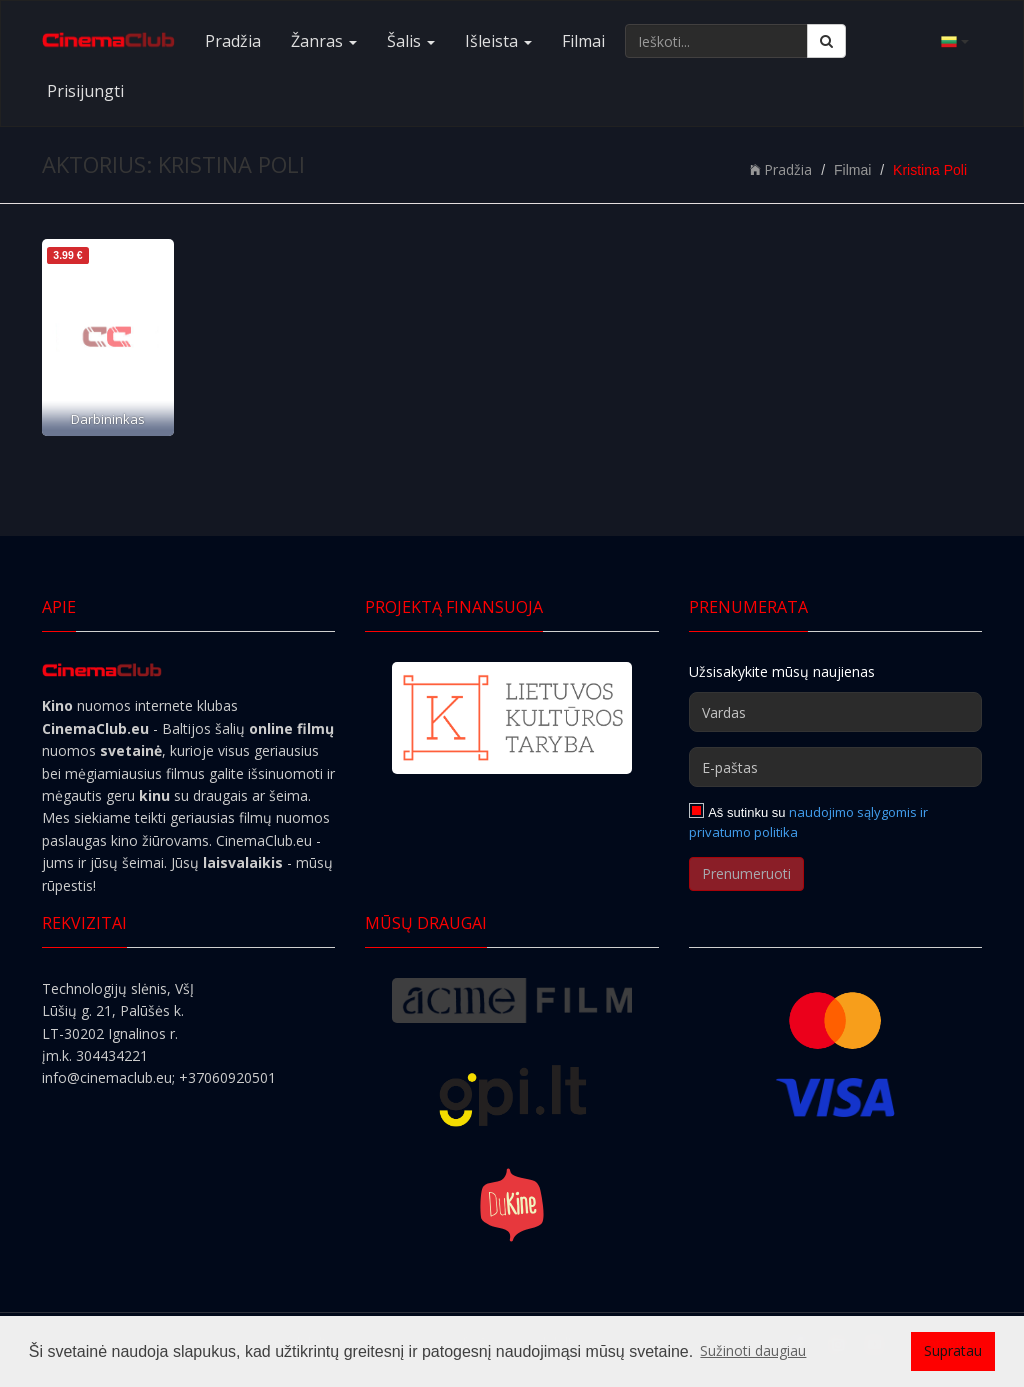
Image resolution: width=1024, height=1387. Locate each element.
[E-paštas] (835, 767)
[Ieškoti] (826, 41)
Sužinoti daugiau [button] (753, 1350)
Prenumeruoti (746, 873)
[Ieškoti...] (716, 41)
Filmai (583, 41)
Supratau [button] (953, 1350)
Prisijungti (85, 91)
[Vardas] (835, 712)
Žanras (324, 41)
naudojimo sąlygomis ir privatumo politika (809, 822)
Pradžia (233, 41)
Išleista (498, 41)
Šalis (411, 41)
